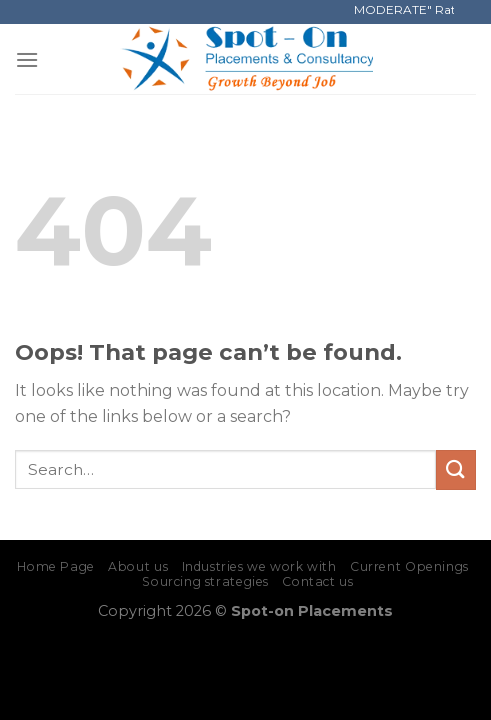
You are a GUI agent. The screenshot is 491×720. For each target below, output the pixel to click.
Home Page (56, 566)
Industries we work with (259, 566)
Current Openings (409, 566)
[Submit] (456, 469)
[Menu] (27, 59)
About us (138, 566)
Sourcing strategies (205, 581)
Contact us (317, 581)
